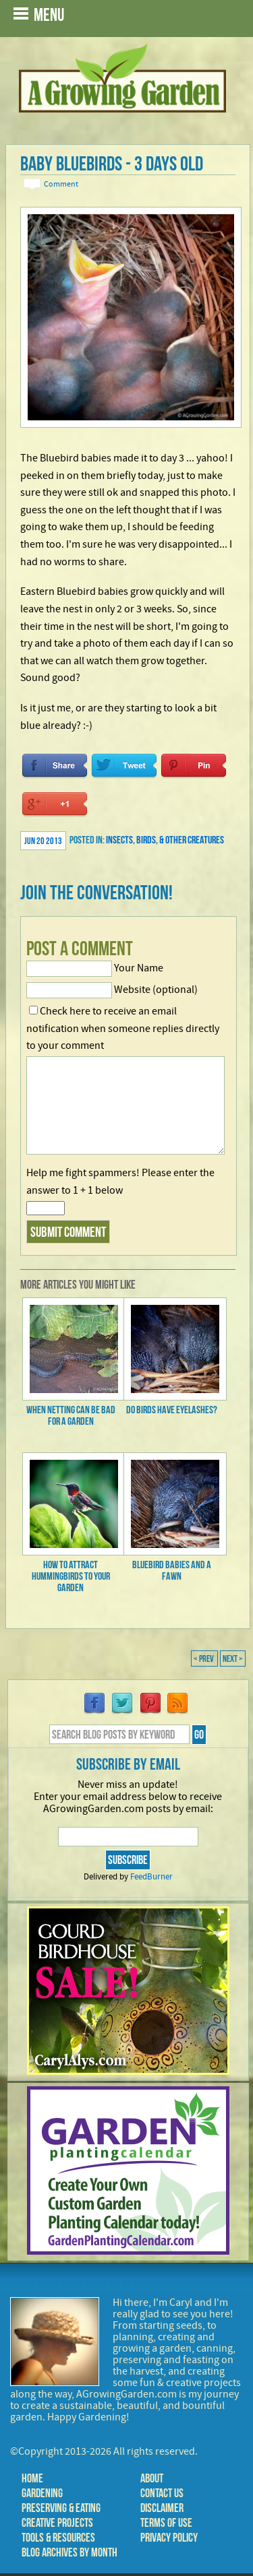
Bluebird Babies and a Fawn (171, 1570)
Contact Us (162, 2493)
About (151, 2478)
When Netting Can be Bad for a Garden (70, 1415)
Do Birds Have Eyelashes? (171, 1409)
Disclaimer (162, 2508)
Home (32, 2478)
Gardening (42, 2493)
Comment (61, 184)
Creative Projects (57, 2523)
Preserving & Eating (61, 2508)
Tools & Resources (58, 2537)
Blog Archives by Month (69, 2552)
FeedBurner (151, 1876)
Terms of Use (166, 2523)
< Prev (204, 1658)
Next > (233, 1658)
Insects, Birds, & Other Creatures (165, 839)
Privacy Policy (169, 2537)
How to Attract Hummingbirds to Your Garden (71, 1576)
